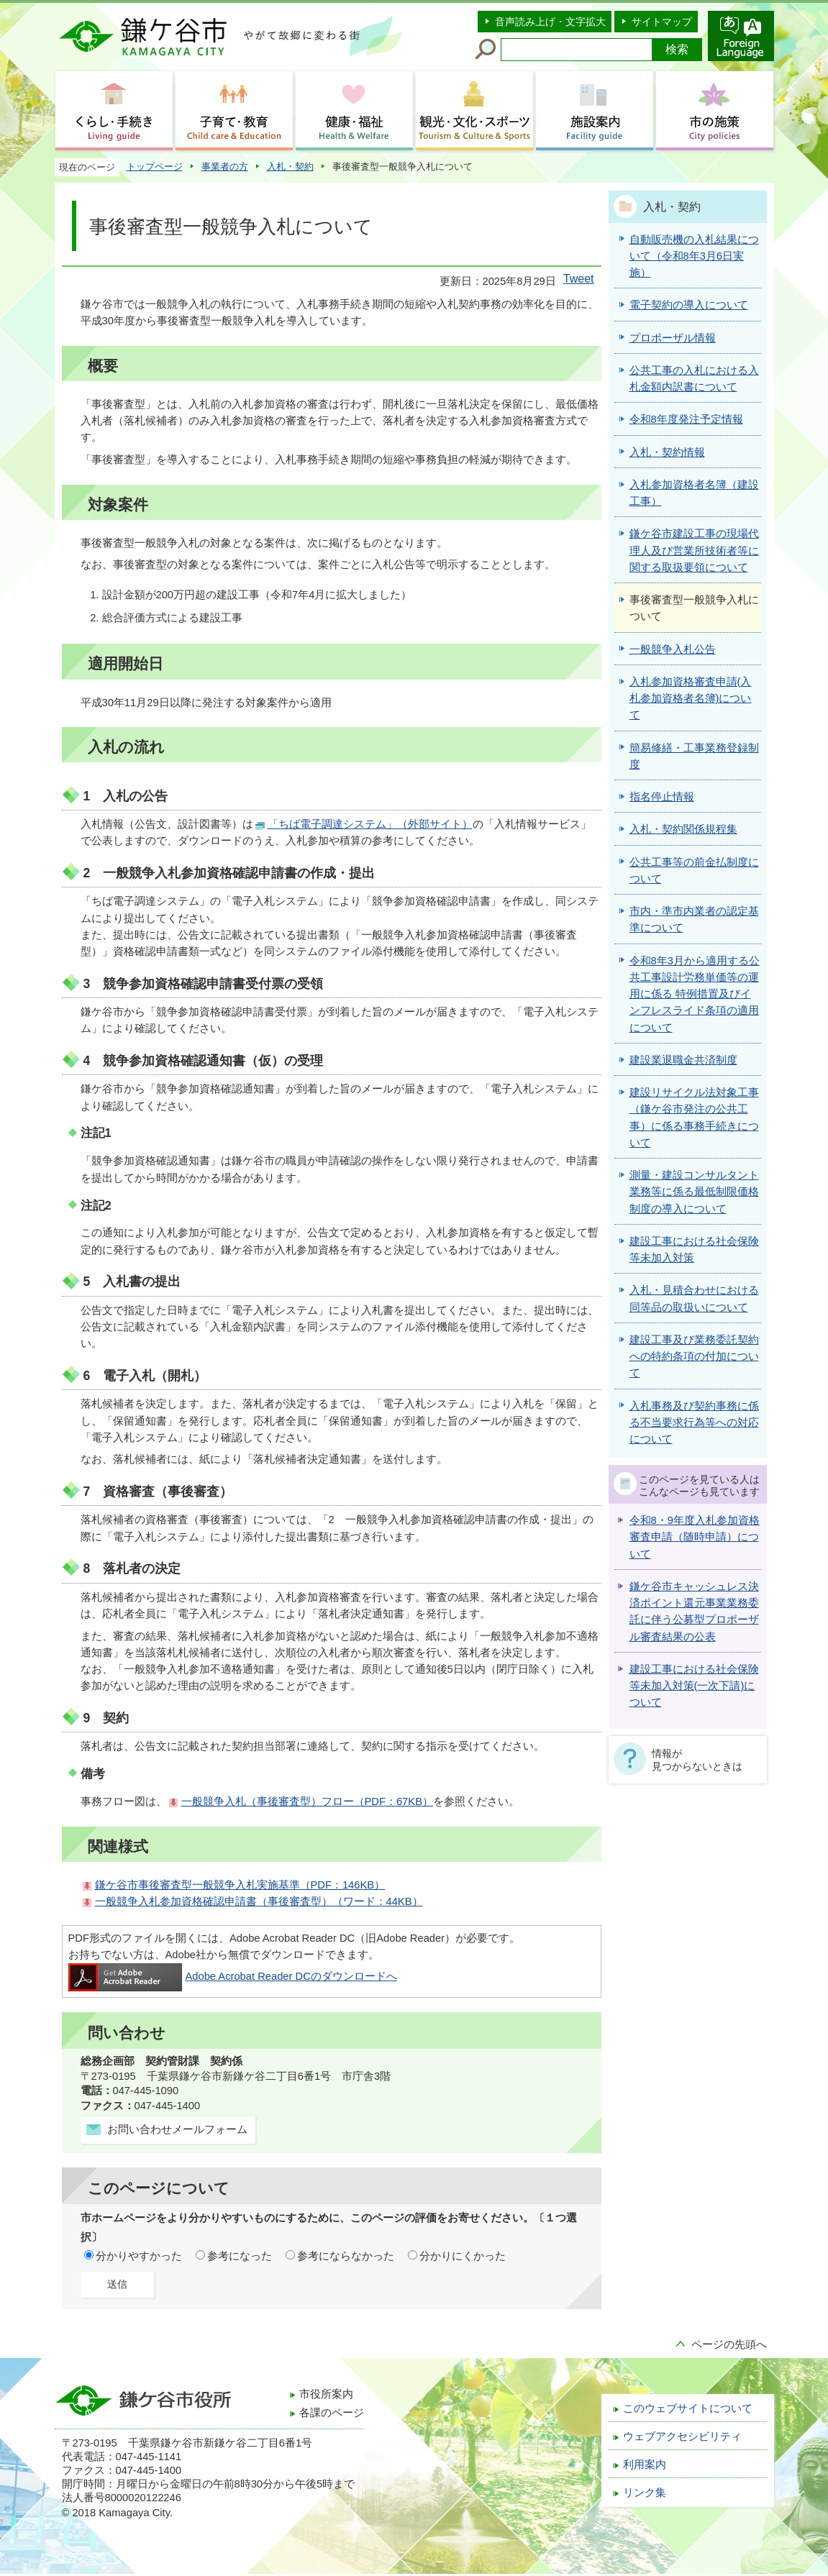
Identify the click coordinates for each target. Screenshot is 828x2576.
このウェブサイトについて (687, 2408)
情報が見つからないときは (697, 1760)
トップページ (155, 166)
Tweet (578, 279)
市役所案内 (326, 2394)
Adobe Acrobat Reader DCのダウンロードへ (232, 1976)
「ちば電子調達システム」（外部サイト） (370, 824)
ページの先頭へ (729, 2344)
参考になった (239, 2256)
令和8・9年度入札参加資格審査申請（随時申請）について (694, 1537)
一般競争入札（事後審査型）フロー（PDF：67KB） (307, 1801)
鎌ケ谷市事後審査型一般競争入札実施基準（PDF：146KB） (240, 1885)
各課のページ (331, 2413)
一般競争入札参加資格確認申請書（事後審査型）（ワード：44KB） (259, 1901)
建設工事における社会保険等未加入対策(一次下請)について (694, 1686)
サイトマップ (662, 21)
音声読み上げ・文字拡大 (550, 21)
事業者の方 (224, 166)
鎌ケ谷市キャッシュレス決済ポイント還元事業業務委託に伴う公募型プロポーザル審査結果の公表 (694, 1612)
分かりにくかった (462, 2256)
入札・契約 (290, 166)
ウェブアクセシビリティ (682, 2436)
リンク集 (644, 2492)
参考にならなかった (345, 2256)
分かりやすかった (139, 2256)
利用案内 (644, 2464)
